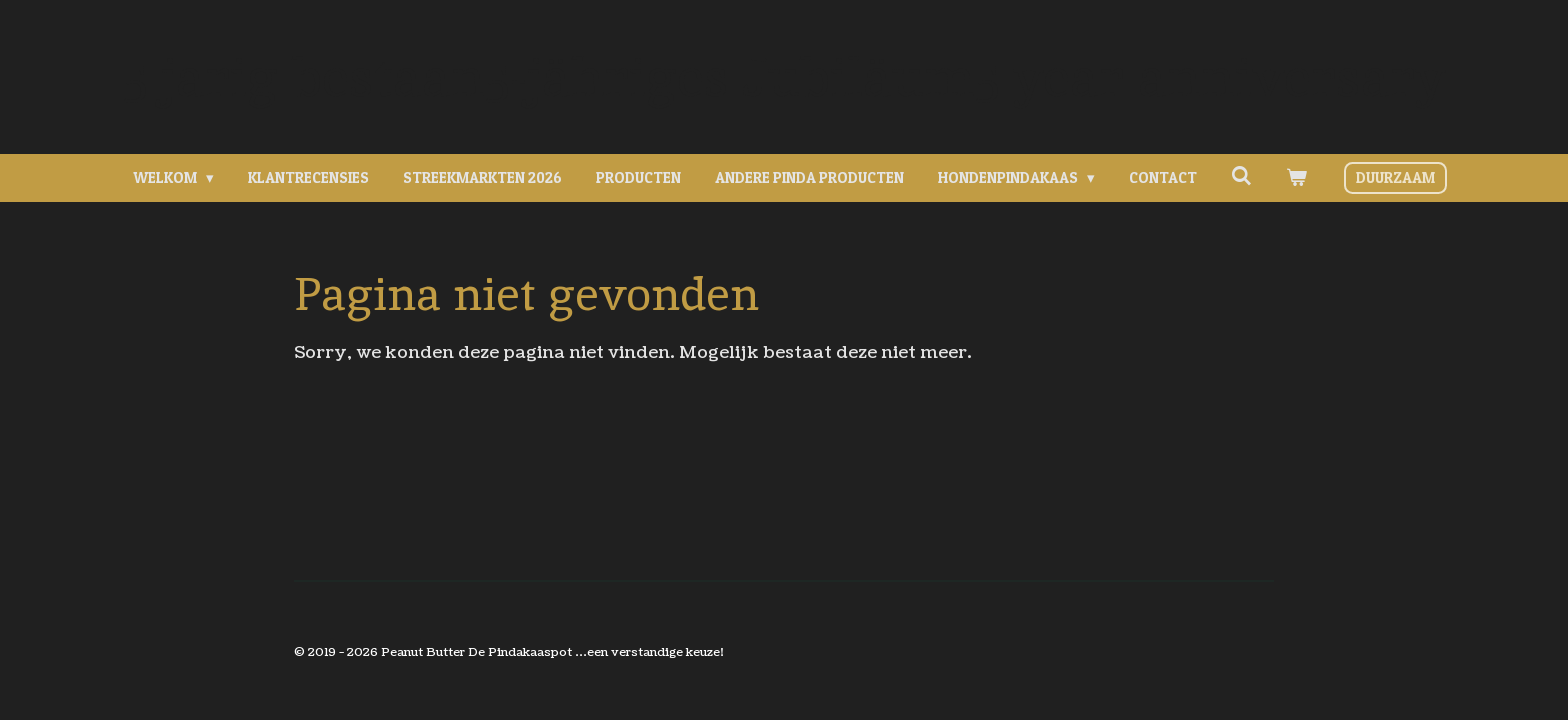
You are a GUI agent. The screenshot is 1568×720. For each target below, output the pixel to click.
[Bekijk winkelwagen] (1296, 178)
